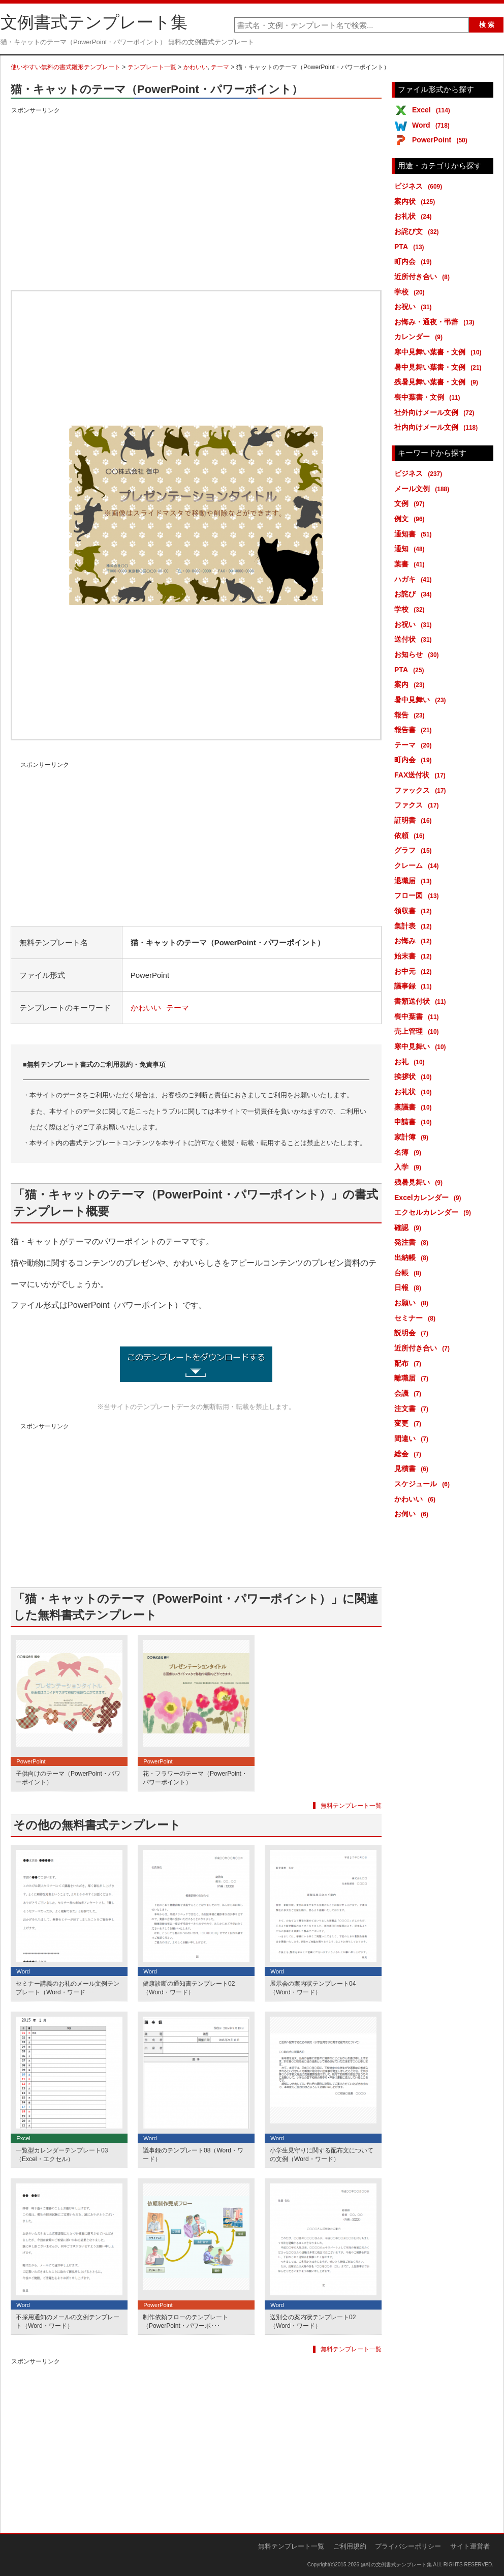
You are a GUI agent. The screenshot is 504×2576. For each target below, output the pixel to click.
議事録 (414, 986)
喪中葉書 (418, 1016)
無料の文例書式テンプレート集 (396, 2564)
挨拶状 (414, 1076)
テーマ (220, 67)
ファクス (418, 805)
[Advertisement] (196, 187)
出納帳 (413, 1257)
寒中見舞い (422, 1046)
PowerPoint (441, 140)
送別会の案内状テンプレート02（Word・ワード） (313, 2321)
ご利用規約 (349, 2546)
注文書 (413, 1408)
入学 (409, 1167)
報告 (411, 715)
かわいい (195, 67)
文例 (411, 503)
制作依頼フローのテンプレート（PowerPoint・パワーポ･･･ (185, 2321)
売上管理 (418, 1031)
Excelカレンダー (429, 1197)
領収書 (414, 911)
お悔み (414, 941)
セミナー (416, 1318)
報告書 (414, 730)
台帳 (409, 1273)
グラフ (414, 850)
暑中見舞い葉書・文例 (439, 367)
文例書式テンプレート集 (94, 22)
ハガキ (414, 579)
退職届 (414, 881)
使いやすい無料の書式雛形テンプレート (65, 67)
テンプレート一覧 (152, 67)
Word (432, 125)
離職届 (413, 1378)
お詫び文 (418, 231)
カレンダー (420, 337)
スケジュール (423, 1484)
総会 (409, 1454)
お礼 (411, 1062)
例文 (411, 519)
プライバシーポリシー (408, 2546)
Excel (433, 110)
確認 (409, 1227)
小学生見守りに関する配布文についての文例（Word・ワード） (321, 2155)
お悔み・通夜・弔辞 (436, 322)
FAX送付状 (421, 775)
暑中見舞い (422, 700)
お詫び (414, 594)
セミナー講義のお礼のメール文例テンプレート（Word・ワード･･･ (67, 1988)
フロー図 (418, 895)
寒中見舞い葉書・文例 (439, 352)
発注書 (413, 1242)
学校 (411, 292)
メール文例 (423, 489)
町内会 (414, 261)
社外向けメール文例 (436, 412)
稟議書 (414, 1107)
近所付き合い (423, 277)
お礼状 (414, 216)
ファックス (422, 790)
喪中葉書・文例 (429, 397)
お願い (413, 1303)
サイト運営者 (470, 2546)
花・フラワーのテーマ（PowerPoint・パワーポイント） (195, 1778)
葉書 (411, 564)
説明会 (413, 1333)
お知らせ (418, 654)
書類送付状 (422, 1001)
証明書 (414, 820)
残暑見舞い (420, 1182)
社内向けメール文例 (437, 427)
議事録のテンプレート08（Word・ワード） (193, 2155)
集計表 (414, 926)
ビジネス (420, 186)
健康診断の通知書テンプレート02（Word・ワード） (189, 1988)
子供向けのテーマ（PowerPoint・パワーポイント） (68, 1778)
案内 (411, 684)
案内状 (416, 201)
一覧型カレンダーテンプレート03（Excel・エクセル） (62, 2155)
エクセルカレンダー (434, 1212)
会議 (409, 1393)
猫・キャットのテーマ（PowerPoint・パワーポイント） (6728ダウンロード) (196, 1364)
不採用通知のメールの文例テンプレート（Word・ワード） (67, 2321)
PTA (411, 247)
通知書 (414, 534)
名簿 (409, 1152)
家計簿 (413, 1137)
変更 (409, 1423)
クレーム (418, 865)
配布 (409, 1363)
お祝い (414, 307)
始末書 (414, 956)
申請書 (414, 1122)
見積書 (413, 1468)
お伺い (413, 1514)
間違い (413, 1438)
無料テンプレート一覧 (351, 1805)
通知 (411, 549)
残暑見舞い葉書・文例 (438, 382)
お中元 (414, 971)
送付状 (414, 639)
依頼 (411, 835)
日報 (409, 1287)
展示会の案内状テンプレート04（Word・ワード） (313, 1988)
